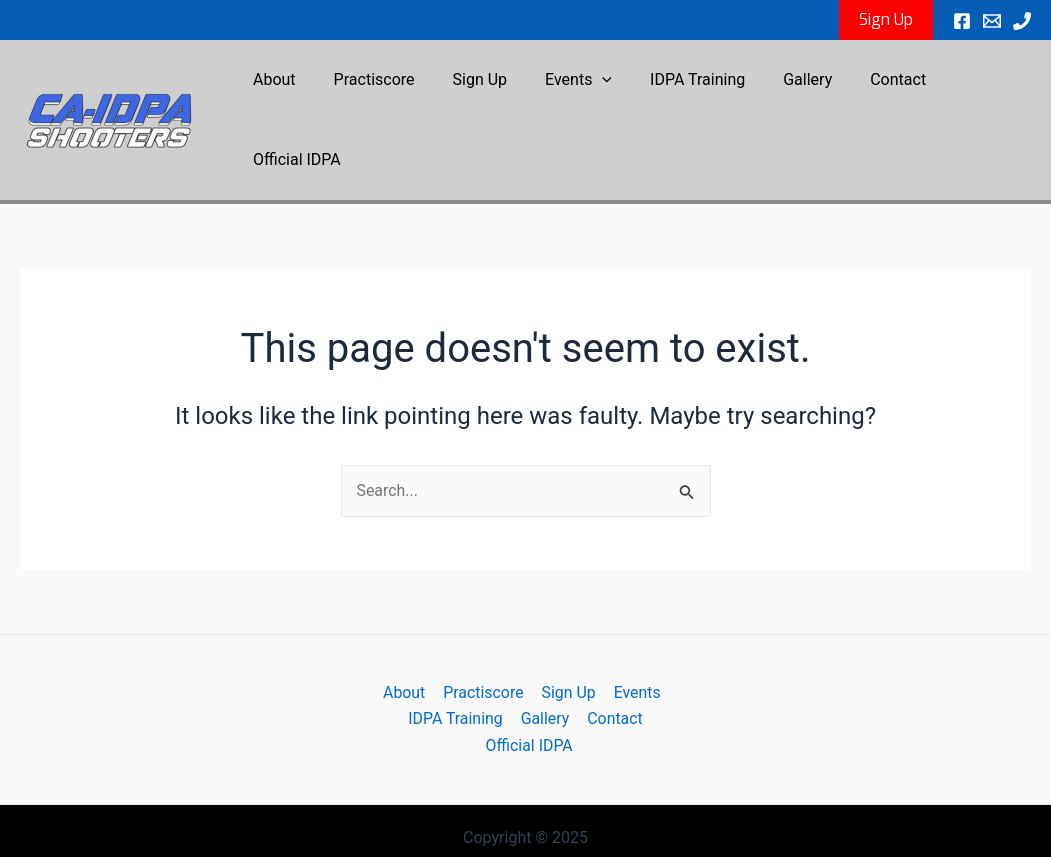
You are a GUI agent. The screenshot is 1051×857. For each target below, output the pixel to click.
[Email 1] (992, 21)
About (279, 85)
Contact (867, 85)
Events (565, 86)
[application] (590, 86)
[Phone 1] (1022, 21)
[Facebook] (962, 21)
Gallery (782, 85)
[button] (886, 20)
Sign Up (473, 85)
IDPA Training (678, 85)
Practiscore (373, 85)
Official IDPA (971, 85)
